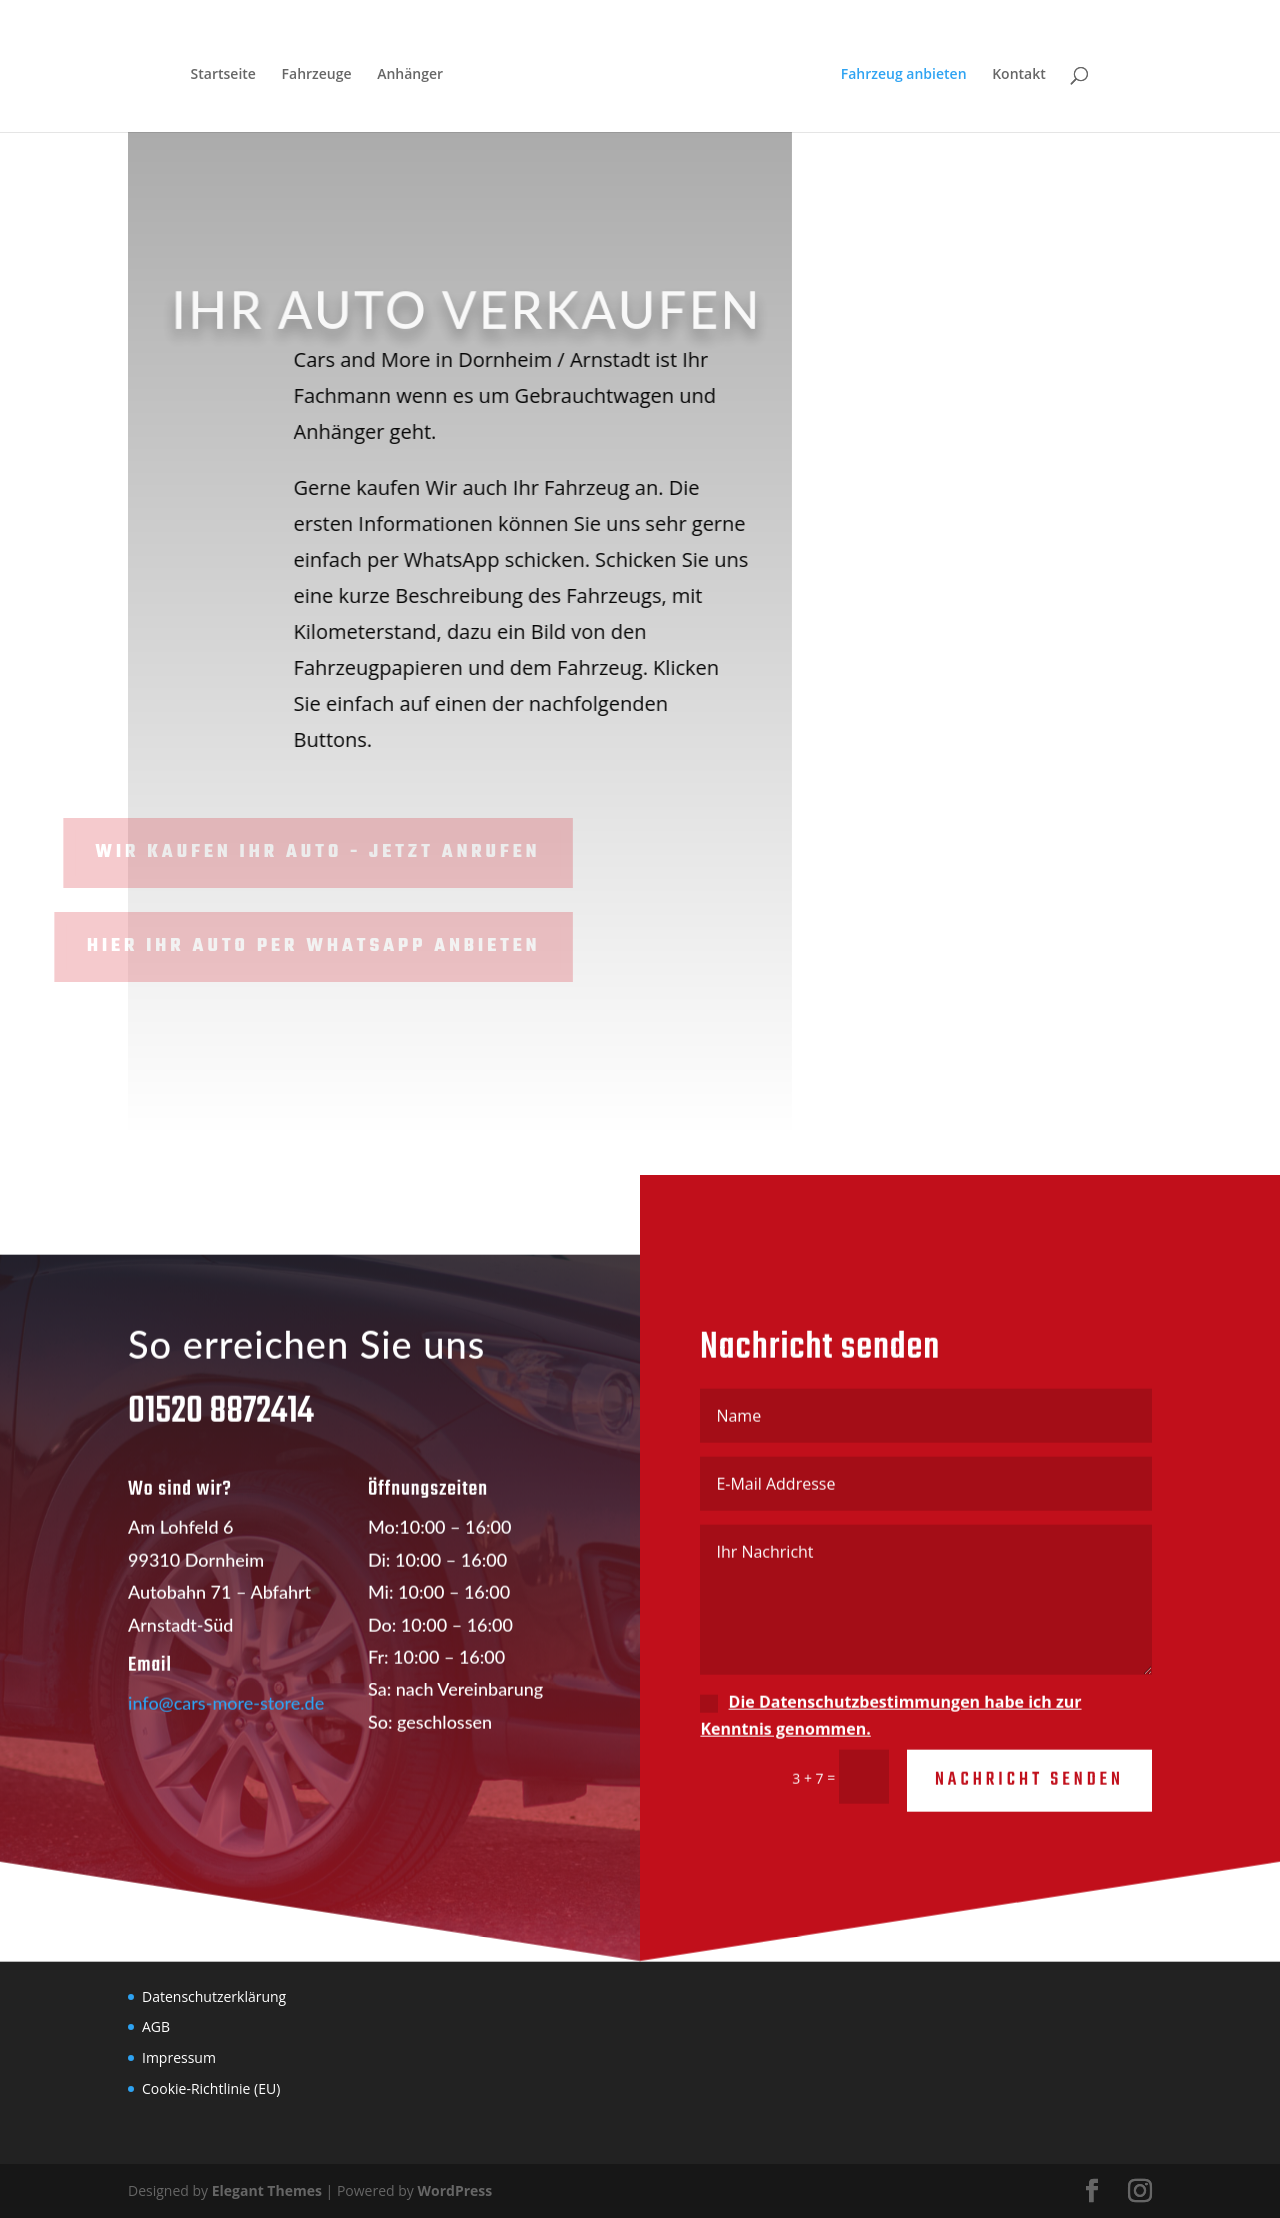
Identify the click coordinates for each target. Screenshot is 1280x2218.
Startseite (223, 75)
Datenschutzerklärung (214, 1996)
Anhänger (410, 75)
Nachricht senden (1029, 1797)
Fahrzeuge (317, 75)
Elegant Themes (267, 2190)
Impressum (179, 2057)
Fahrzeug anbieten (904, 75)
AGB (156, 2026)
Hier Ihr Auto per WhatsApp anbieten (268, 946)
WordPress (454, 2190)
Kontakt (1019, 75)
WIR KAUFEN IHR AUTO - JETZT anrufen (271, 852)
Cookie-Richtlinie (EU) (211, 2088)
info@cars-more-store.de (226, 1720)
